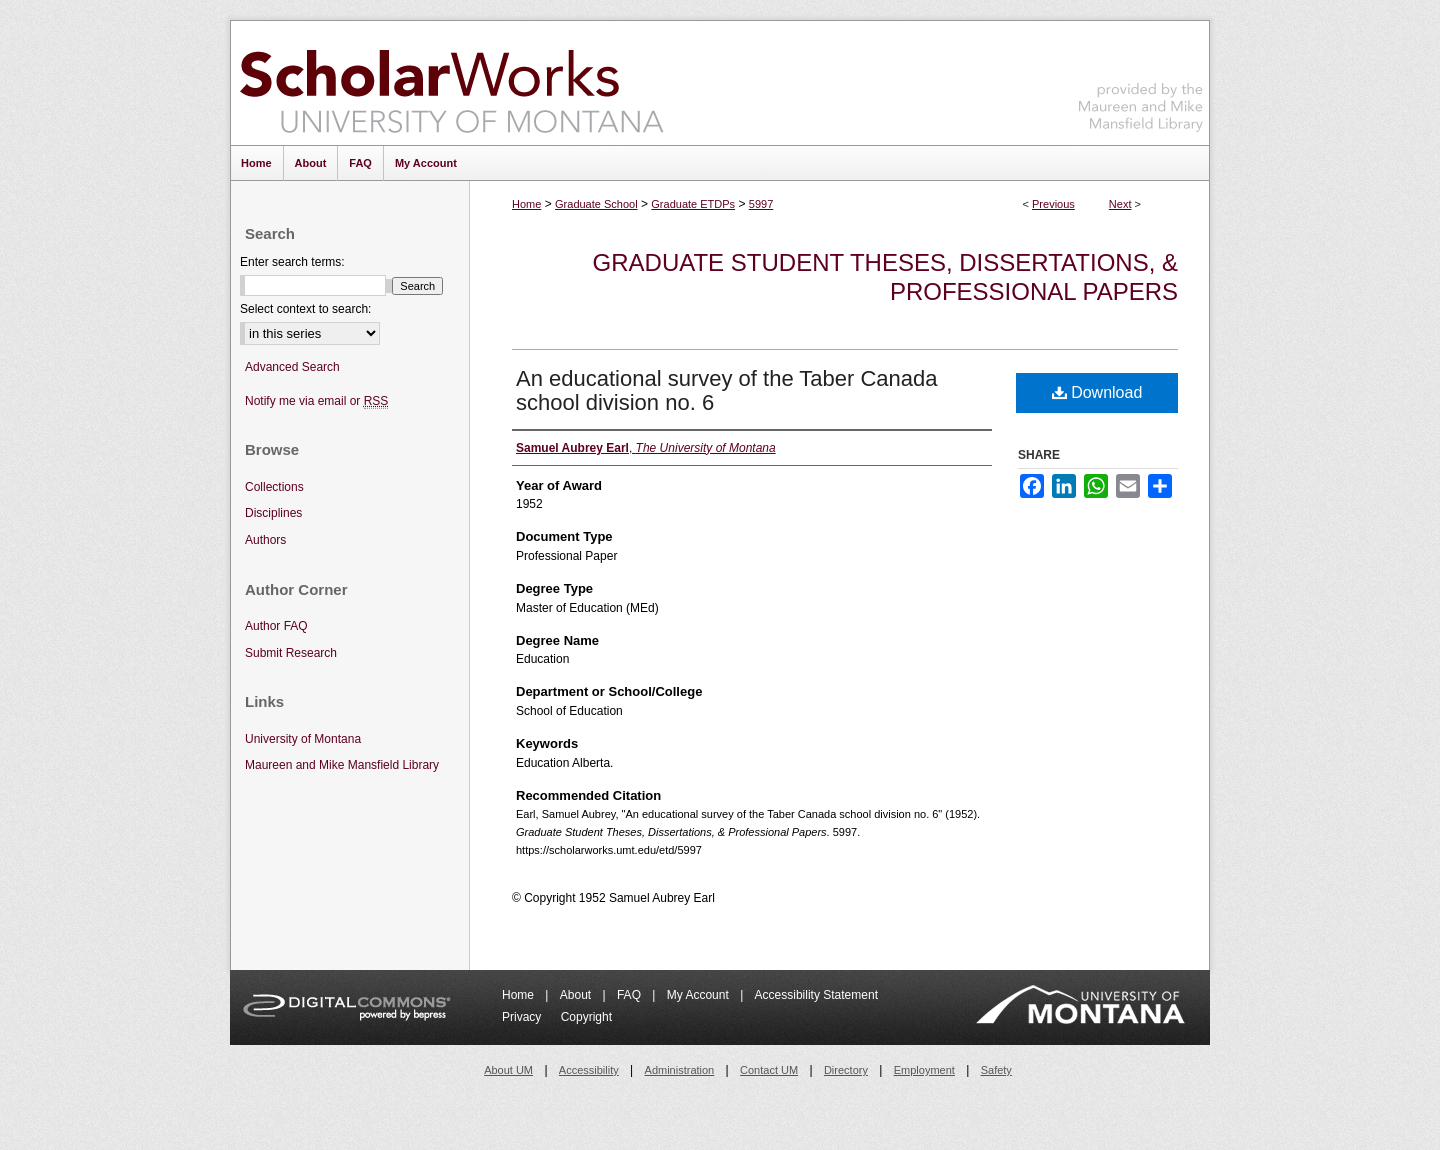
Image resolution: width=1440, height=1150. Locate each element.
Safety (996, 1070)
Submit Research (291, 653)
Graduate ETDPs (693, 204)
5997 (761, 204)
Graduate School (596, 204)
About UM (508, 1070)
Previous (1053, 204)
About (577, 995)
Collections (274, 487)
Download (1097, 392)
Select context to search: (305, 309)
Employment (924, 1070)
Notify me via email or (316, 401)
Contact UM (769, 1070)
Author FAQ (276, 626)
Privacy (523, 1017)
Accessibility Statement (816, 995)
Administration (680, 1070)
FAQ (630, 995)
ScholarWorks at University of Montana (451, 83)
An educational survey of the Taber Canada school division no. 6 (727, 390)
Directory (846, 1070)
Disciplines (273, 513)
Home (526, 204)
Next (1120, 204)
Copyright (586, 1017)
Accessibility (589, 1070)
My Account (699, 995)
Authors (265, 540)
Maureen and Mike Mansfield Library (1141, 79)
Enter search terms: (292, 262)
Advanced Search (292, 367)
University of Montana (303, 739)
